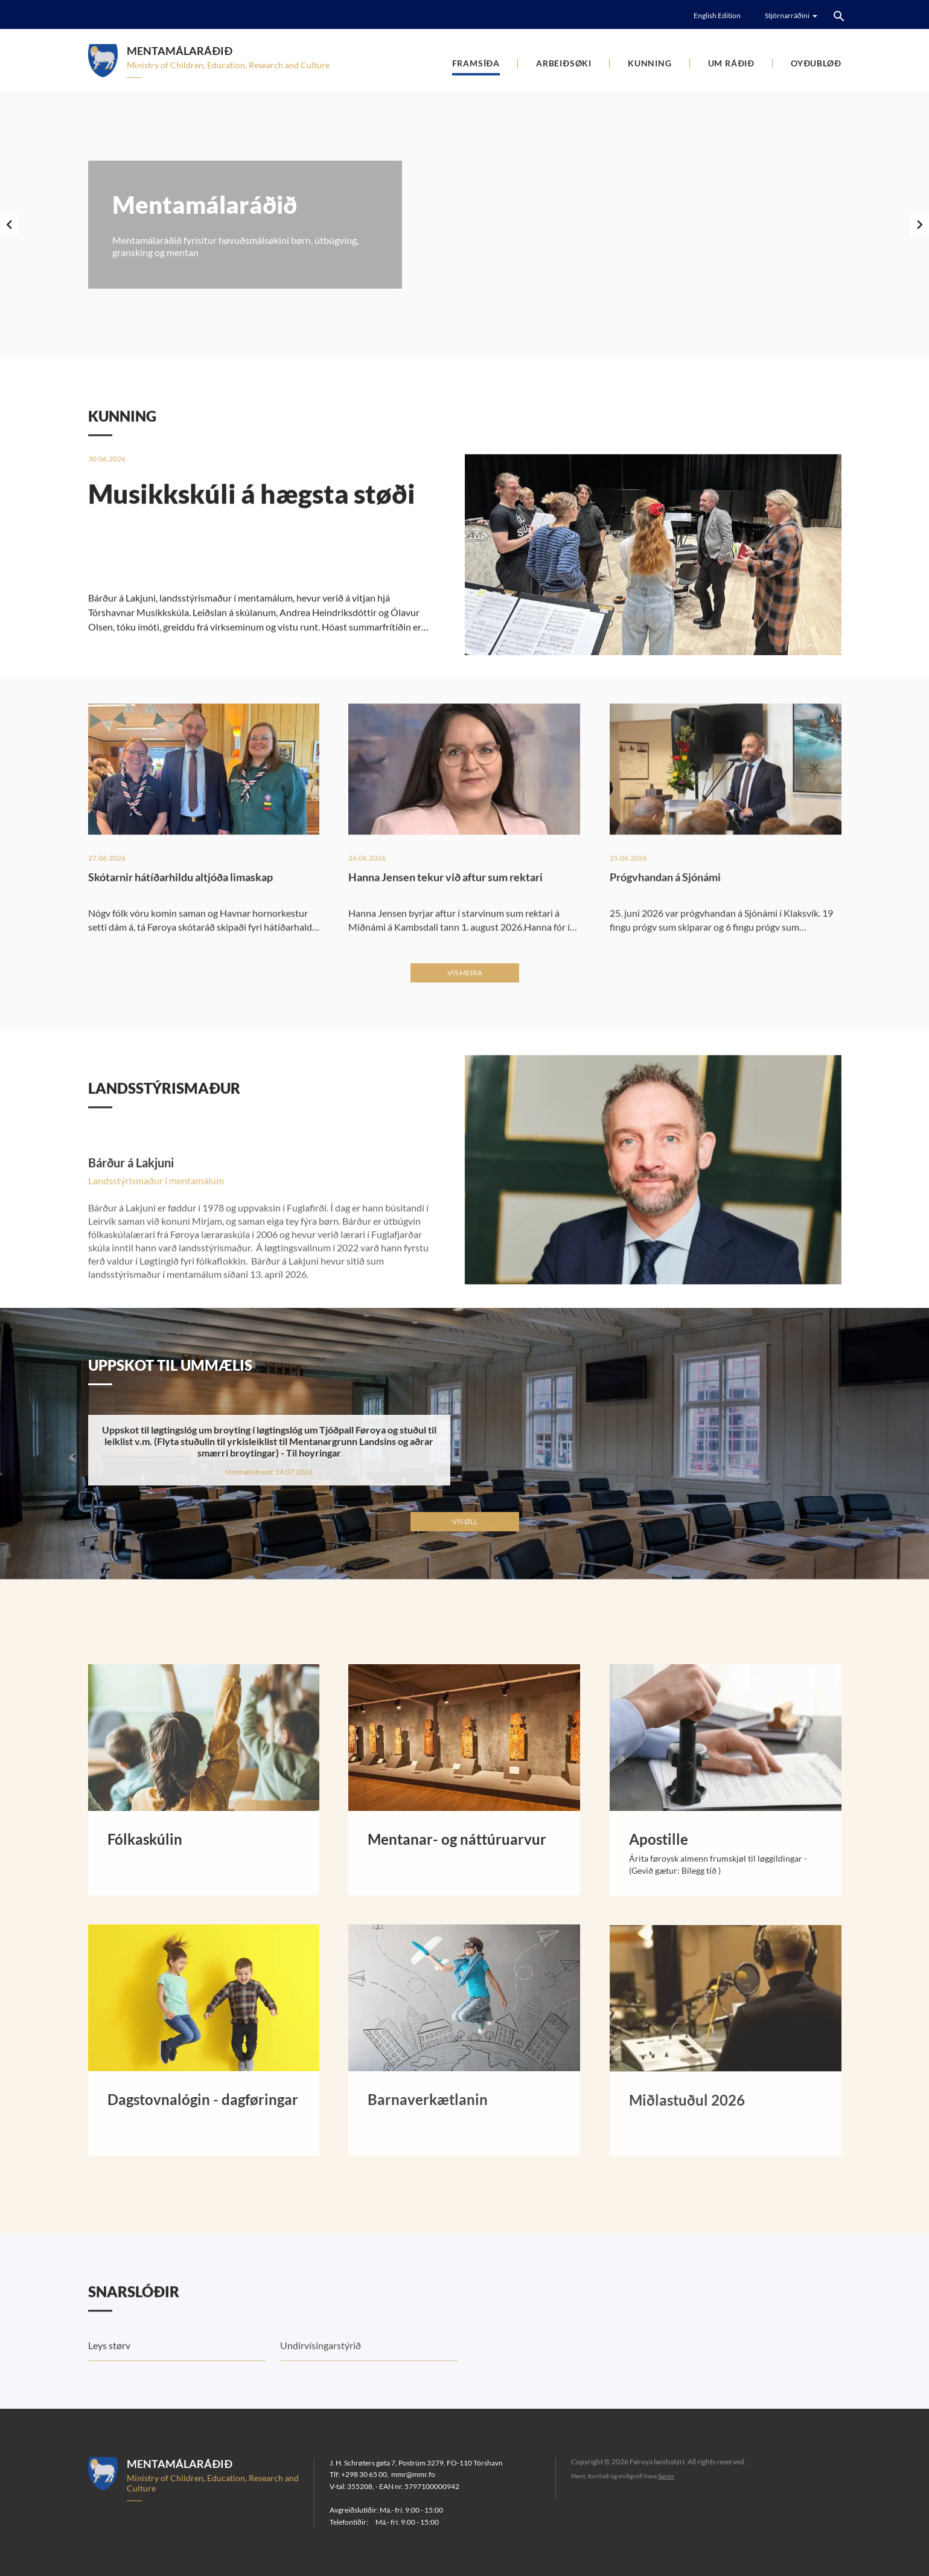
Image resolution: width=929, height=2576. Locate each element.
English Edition (717, 15)
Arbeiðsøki (564, 63)
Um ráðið (731, 63)
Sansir (666, 2475)
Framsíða (476, 63)
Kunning (650, 63)
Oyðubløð (816, 63)
